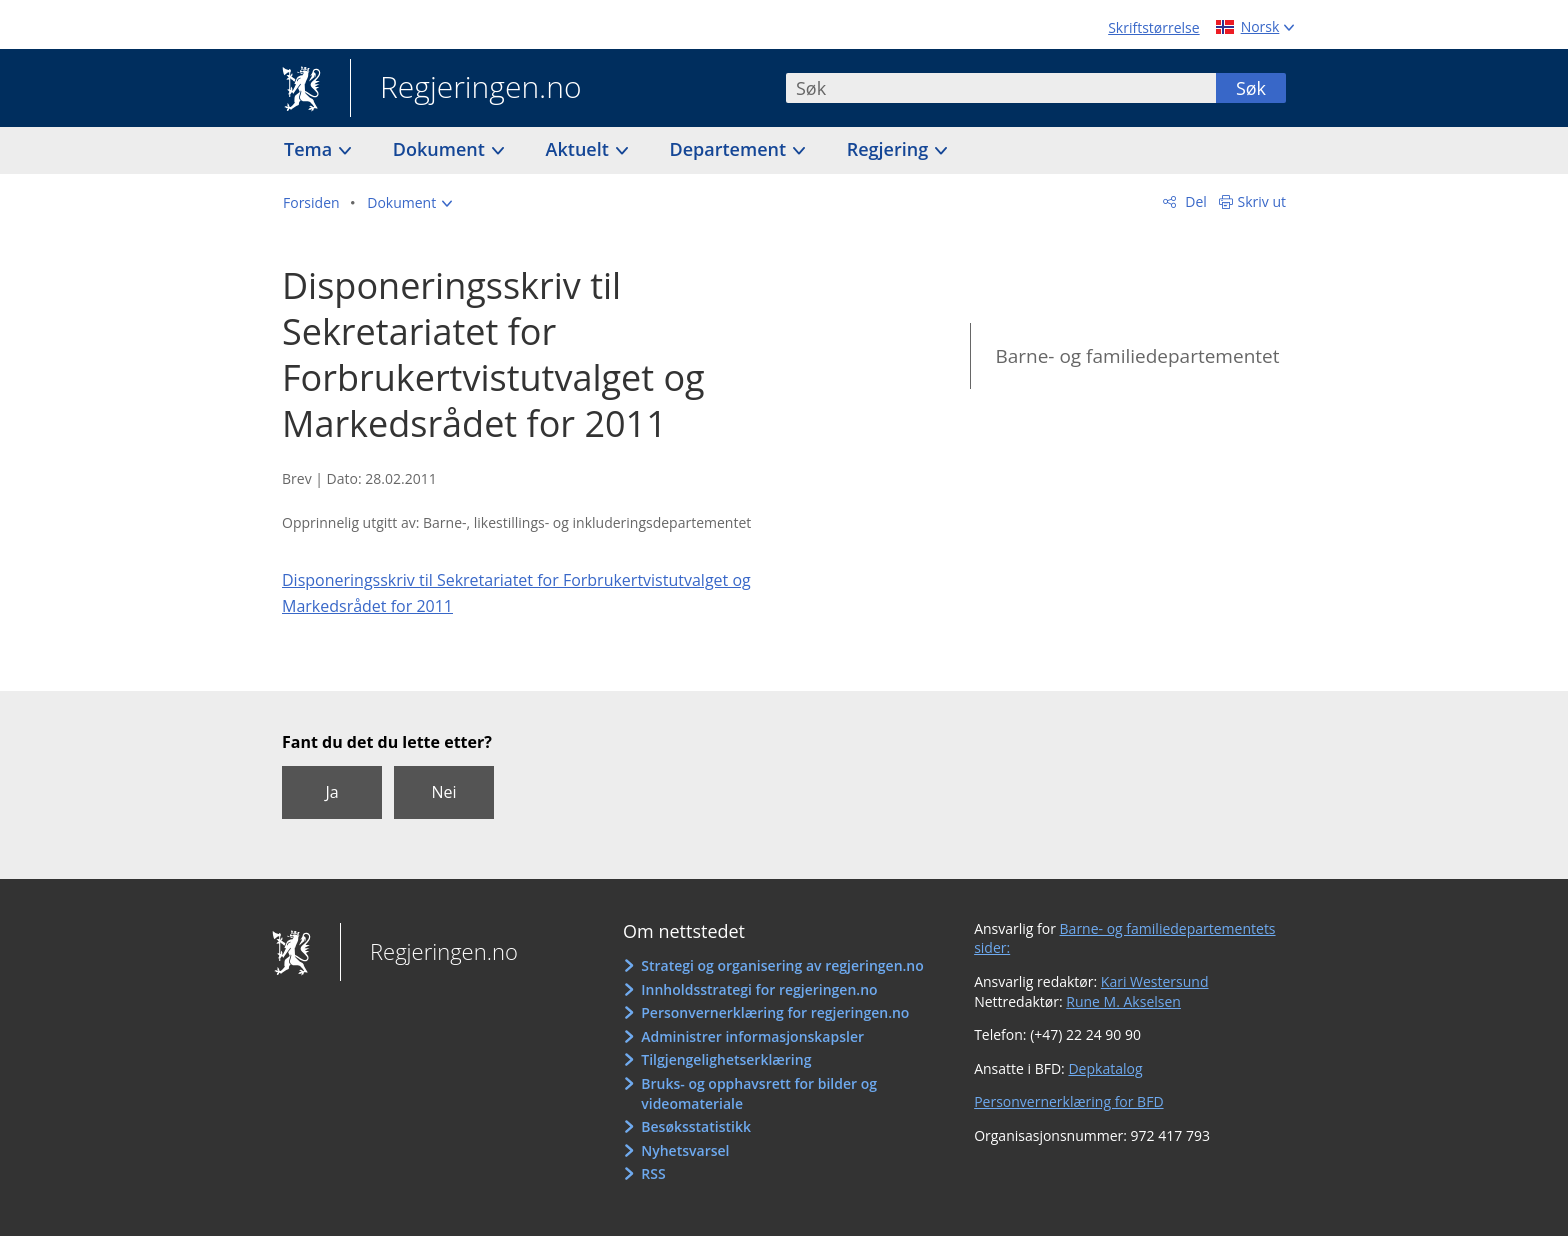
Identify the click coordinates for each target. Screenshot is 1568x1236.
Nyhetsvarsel (685, 1150)
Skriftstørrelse (1153, 27)
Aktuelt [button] (580, 149)
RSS (653, 1173)
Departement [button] (730, 149)
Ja (331, 792)
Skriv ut (1262, 201)
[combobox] (1001, 88)
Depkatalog (1105, 1068)
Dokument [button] (441, 149)
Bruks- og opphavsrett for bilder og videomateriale (759, 1093)
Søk (1251, 88)
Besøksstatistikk (696, 1126)
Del (1194, 201)
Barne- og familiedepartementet (1137, 356)
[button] (409, 203)
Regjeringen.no (466, 89)
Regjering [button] (890, 149)
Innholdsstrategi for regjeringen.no (759, 989)
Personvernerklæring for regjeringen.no (775, 1012)
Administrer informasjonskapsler (752, 1036)
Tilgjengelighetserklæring (726, 1059)
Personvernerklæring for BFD (1068, 1101)
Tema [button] (310, 149)
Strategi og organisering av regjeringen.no (782, 965)
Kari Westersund (1155, 981)
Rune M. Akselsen (1123, 1001)
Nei (443, 792)
